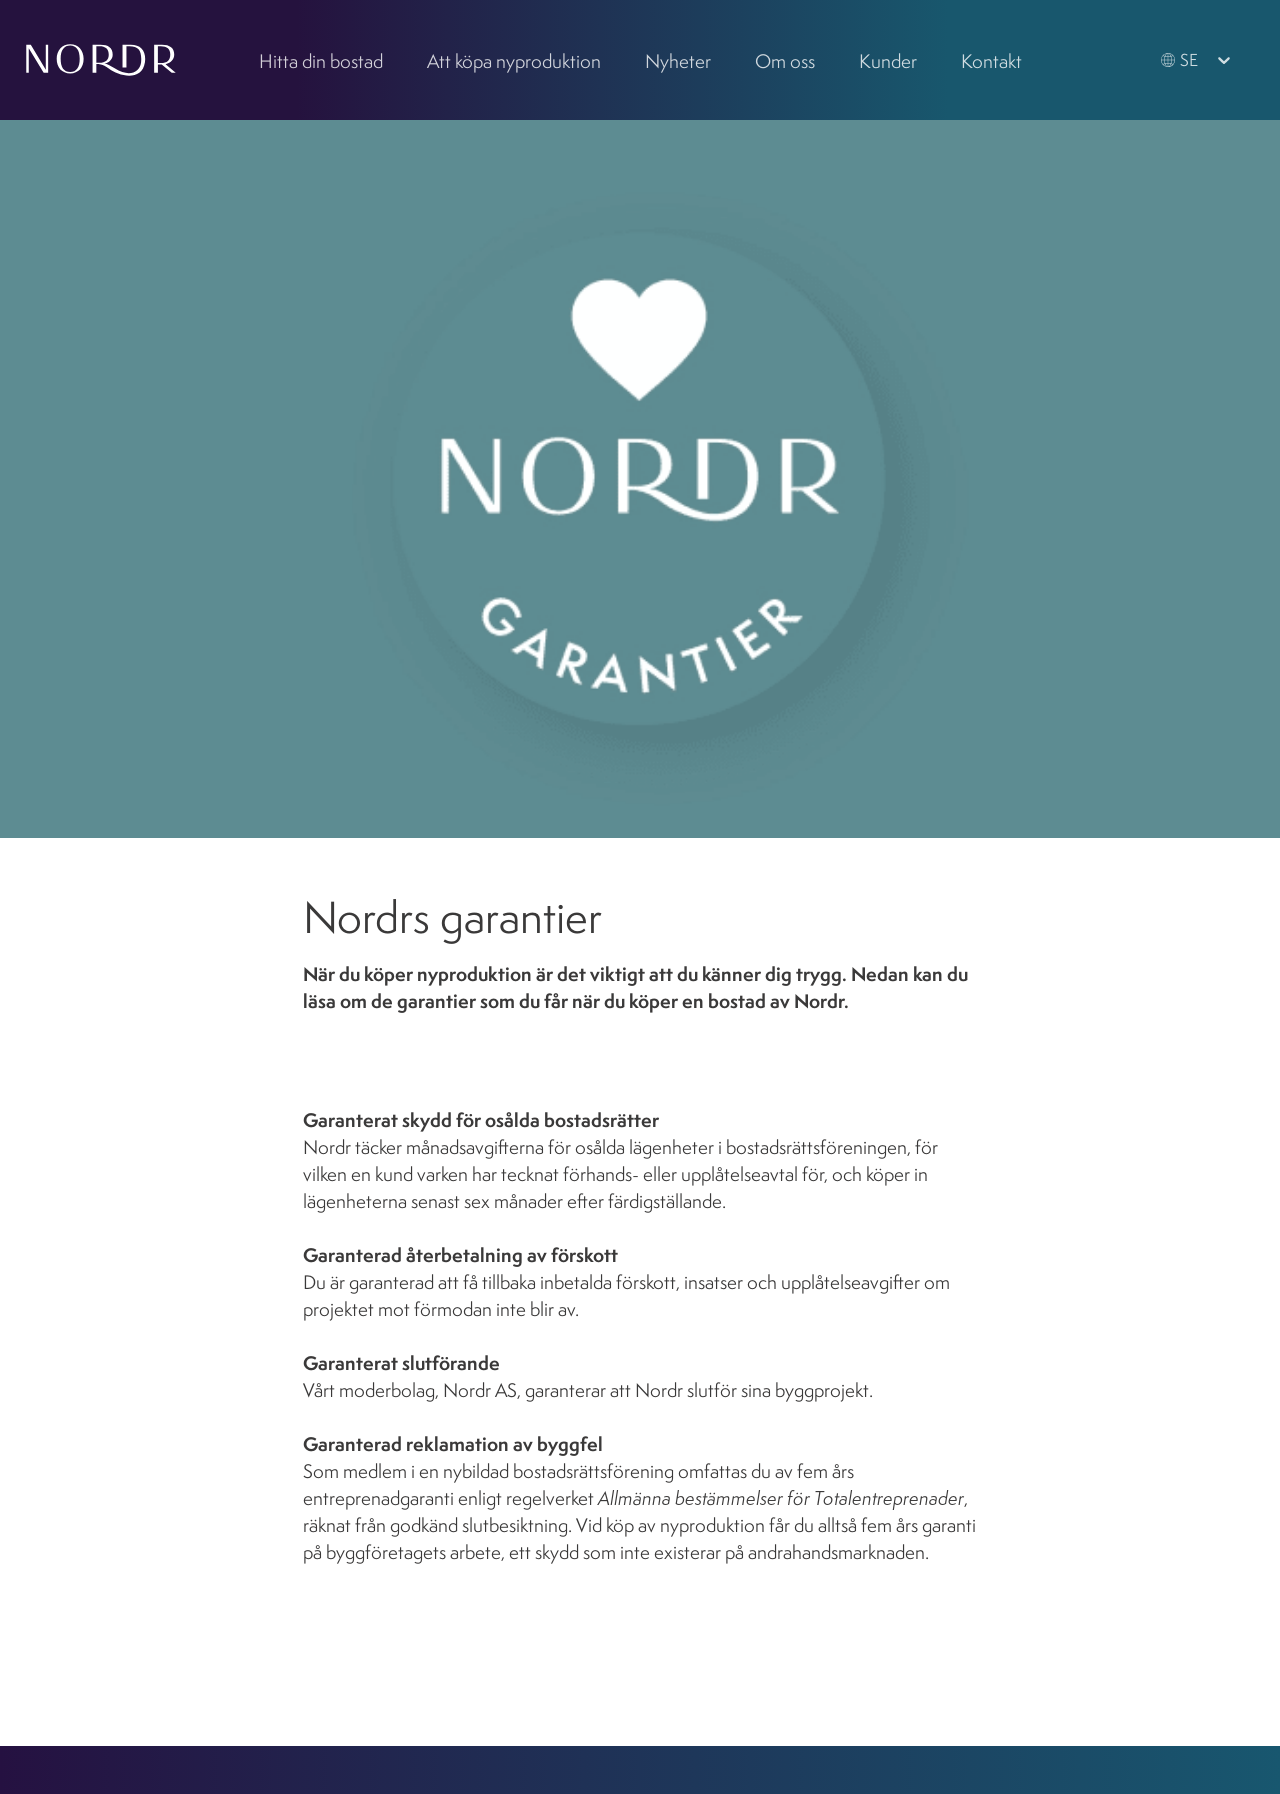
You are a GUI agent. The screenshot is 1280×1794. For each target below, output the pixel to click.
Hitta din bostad (321, 61)
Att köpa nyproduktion (514, 61)
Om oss (785, 61)
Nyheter (678, 61)
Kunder (888, 61)
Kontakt (991, 61)
